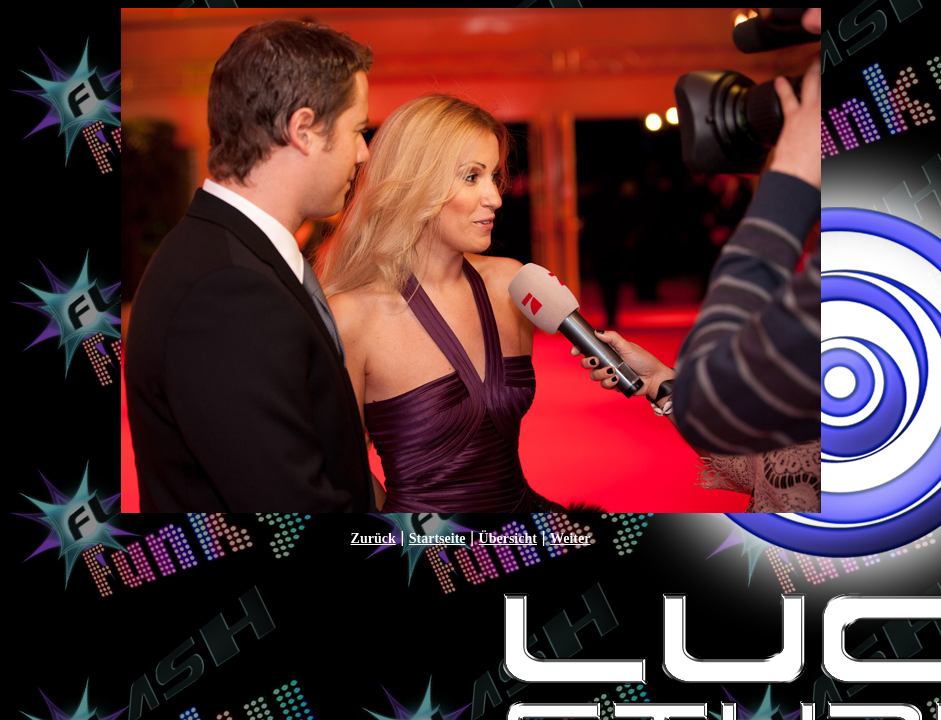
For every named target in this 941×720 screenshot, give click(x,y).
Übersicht (508, 538)
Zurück (373, 538)
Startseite (437, 538)
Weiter (570, 538)
